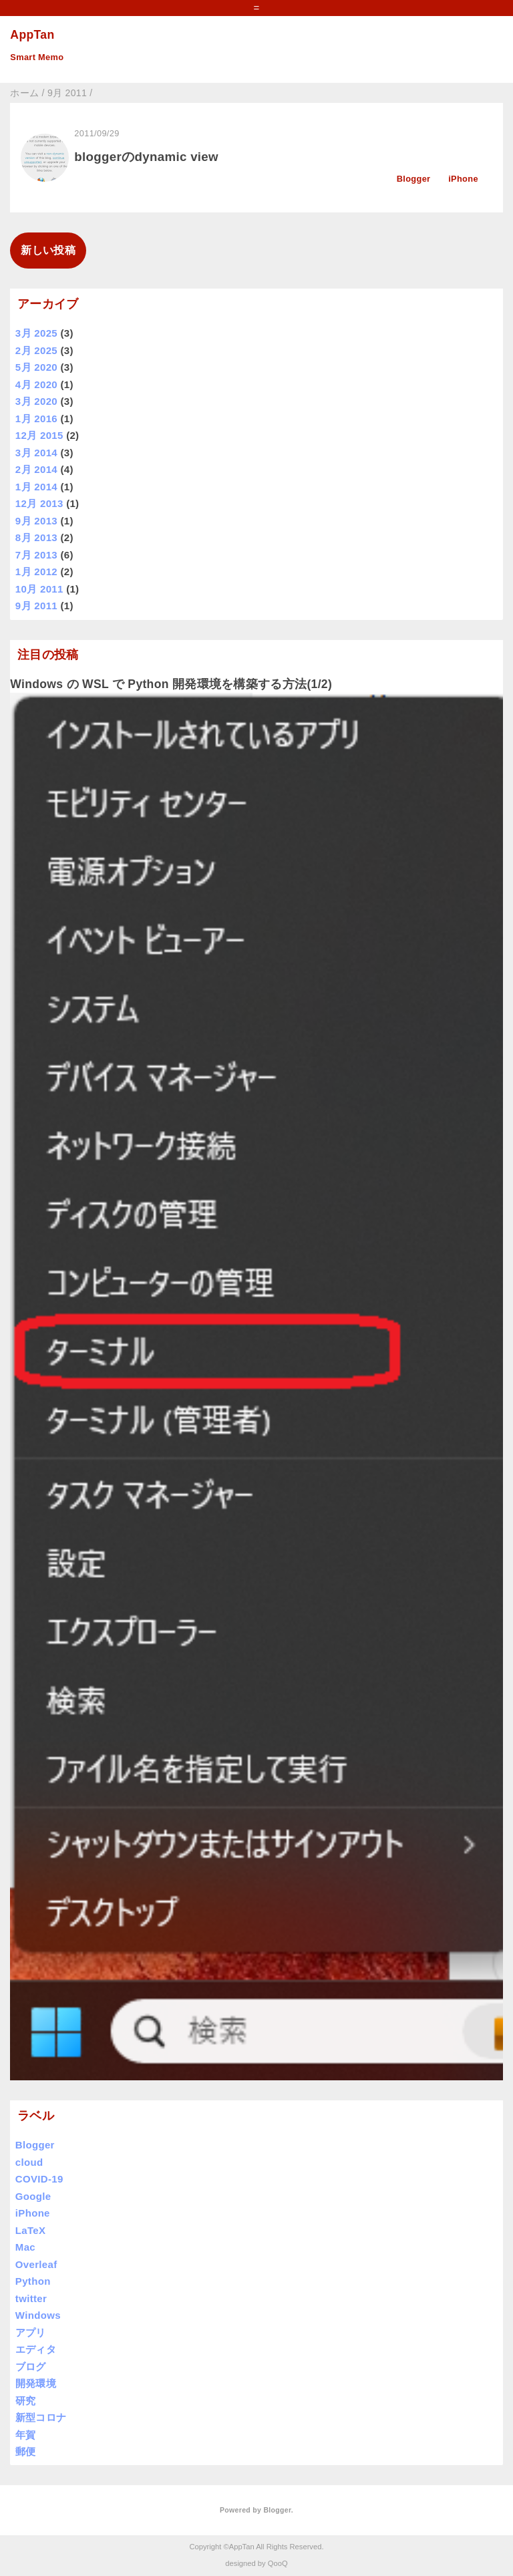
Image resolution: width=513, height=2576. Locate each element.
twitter (31, 2298)
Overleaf (36, 2264)
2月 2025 (36, 350)
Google (33, 2196)
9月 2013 (36, 520)
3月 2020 (36, 401)
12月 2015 (39, 435)
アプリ (30, 2332)
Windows (38, 2315)
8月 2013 (36, 537)
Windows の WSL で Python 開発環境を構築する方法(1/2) (171, 684)
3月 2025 (36, 333)
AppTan (32, 34)
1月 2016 (36, 418)
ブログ (30, 2366)
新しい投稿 (48, 250)
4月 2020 (36, 384)
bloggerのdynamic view (146, 157)
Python (33, 2281)
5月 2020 (36, 367)
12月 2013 (39, 503)
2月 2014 (36, 469)
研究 (25, 2400)
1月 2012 (36, 571)
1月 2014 (36, 486)
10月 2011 (39, 589)
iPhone (463, 179)
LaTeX (30, 2230)
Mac (25, 2247)
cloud (29, 2162)
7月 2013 (36, 554)
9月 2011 (36, 605)
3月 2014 (36, 452)
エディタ (35, 2349)
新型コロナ (41, 2417)
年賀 (25, 2434)
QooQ (278, 2563)
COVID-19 (39, 2179)
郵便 (25, 2451)
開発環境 (35, 2383)
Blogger (414, 179)
